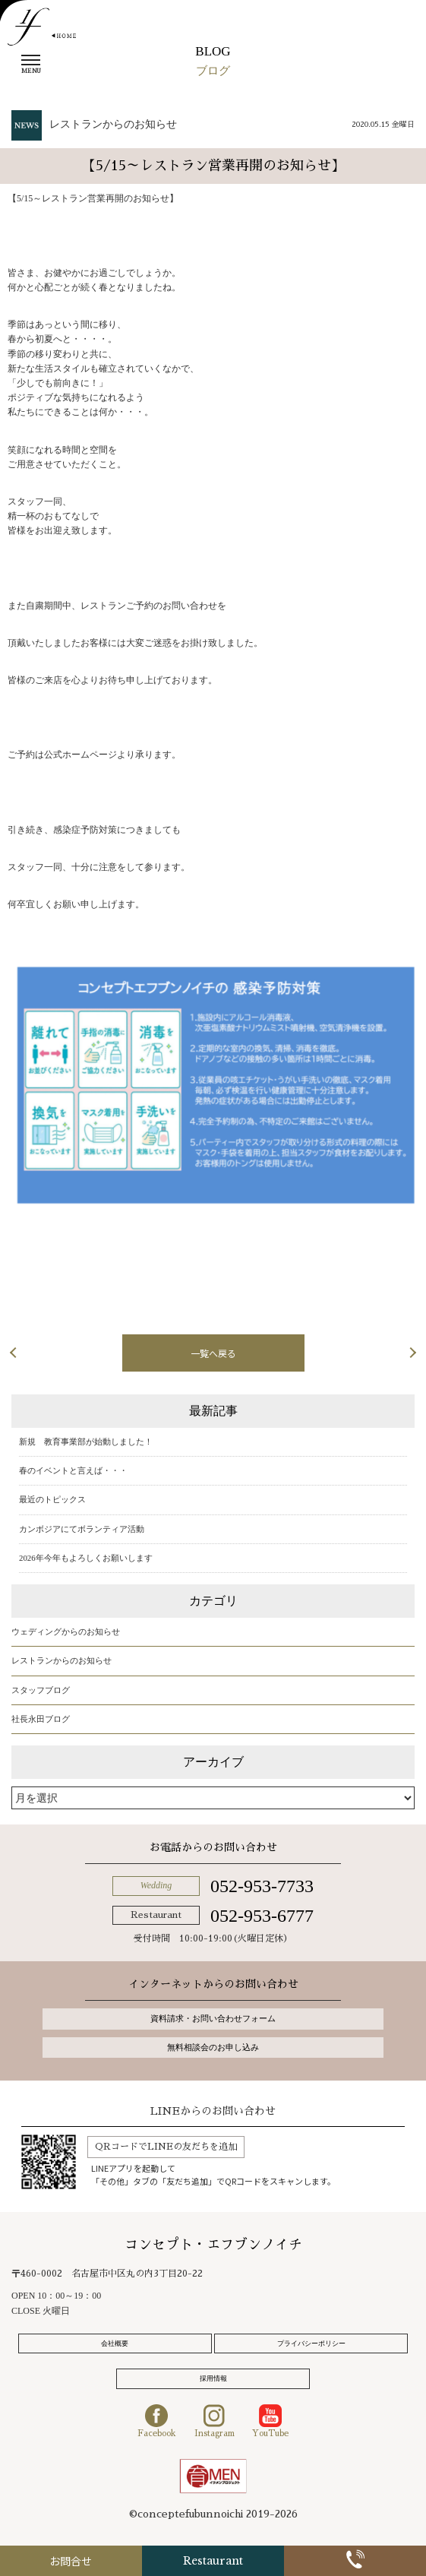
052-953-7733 (262, 1886)
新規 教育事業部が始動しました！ (86, 1441)
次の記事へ (365, 1352)
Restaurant (213, 2561)
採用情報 (213, 2378)
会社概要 (114, 2343)
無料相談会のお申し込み (213, 2047)
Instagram (214, 2421)
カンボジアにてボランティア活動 (81, 1528)
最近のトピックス (52, 1499)
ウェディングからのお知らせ (65, 1631)
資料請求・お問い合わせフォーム (213, 2018)
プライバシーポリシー (311, 2343)
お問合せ (70, 2560)
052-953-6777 (262, 1916)
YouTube (270, 2421)
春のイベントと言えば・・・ (73, 1470)
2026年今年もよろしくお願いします (86, 1557)
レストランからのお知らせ (113, 124)
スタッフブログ (40, 1690)
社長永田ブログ (40, 1718)
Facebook (156, 2421)
